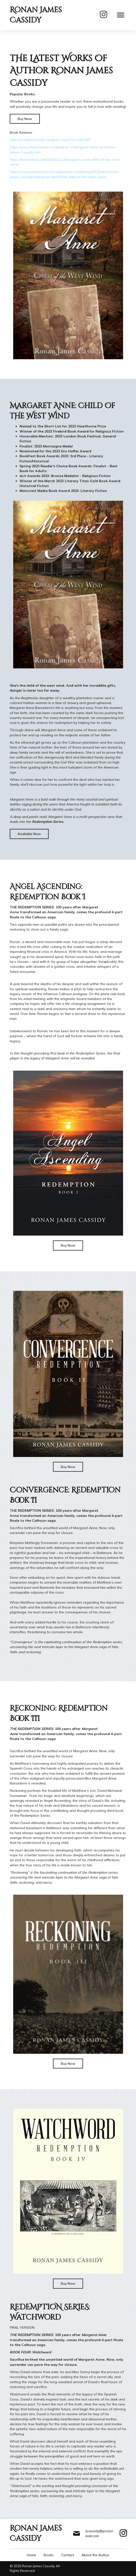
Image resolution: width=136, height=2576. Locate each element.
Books (49, 2555)
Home (31, 2555)
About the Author (95, 2555)
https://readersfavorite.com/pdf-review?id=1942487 (50, 140)
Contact (67, 2555)
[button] (120, 15)
